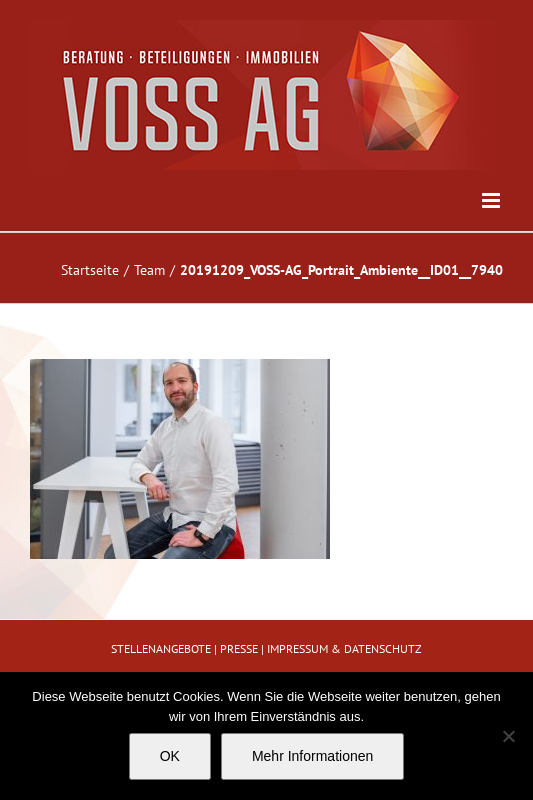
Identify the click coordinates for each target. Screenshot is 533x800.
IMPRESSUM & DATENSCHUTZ (344, 648)
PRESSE (239, 648)
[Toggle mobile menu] (492, 200)
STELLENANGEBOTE (161, 648)
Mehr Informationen (312, 756)
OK (170, 756)
